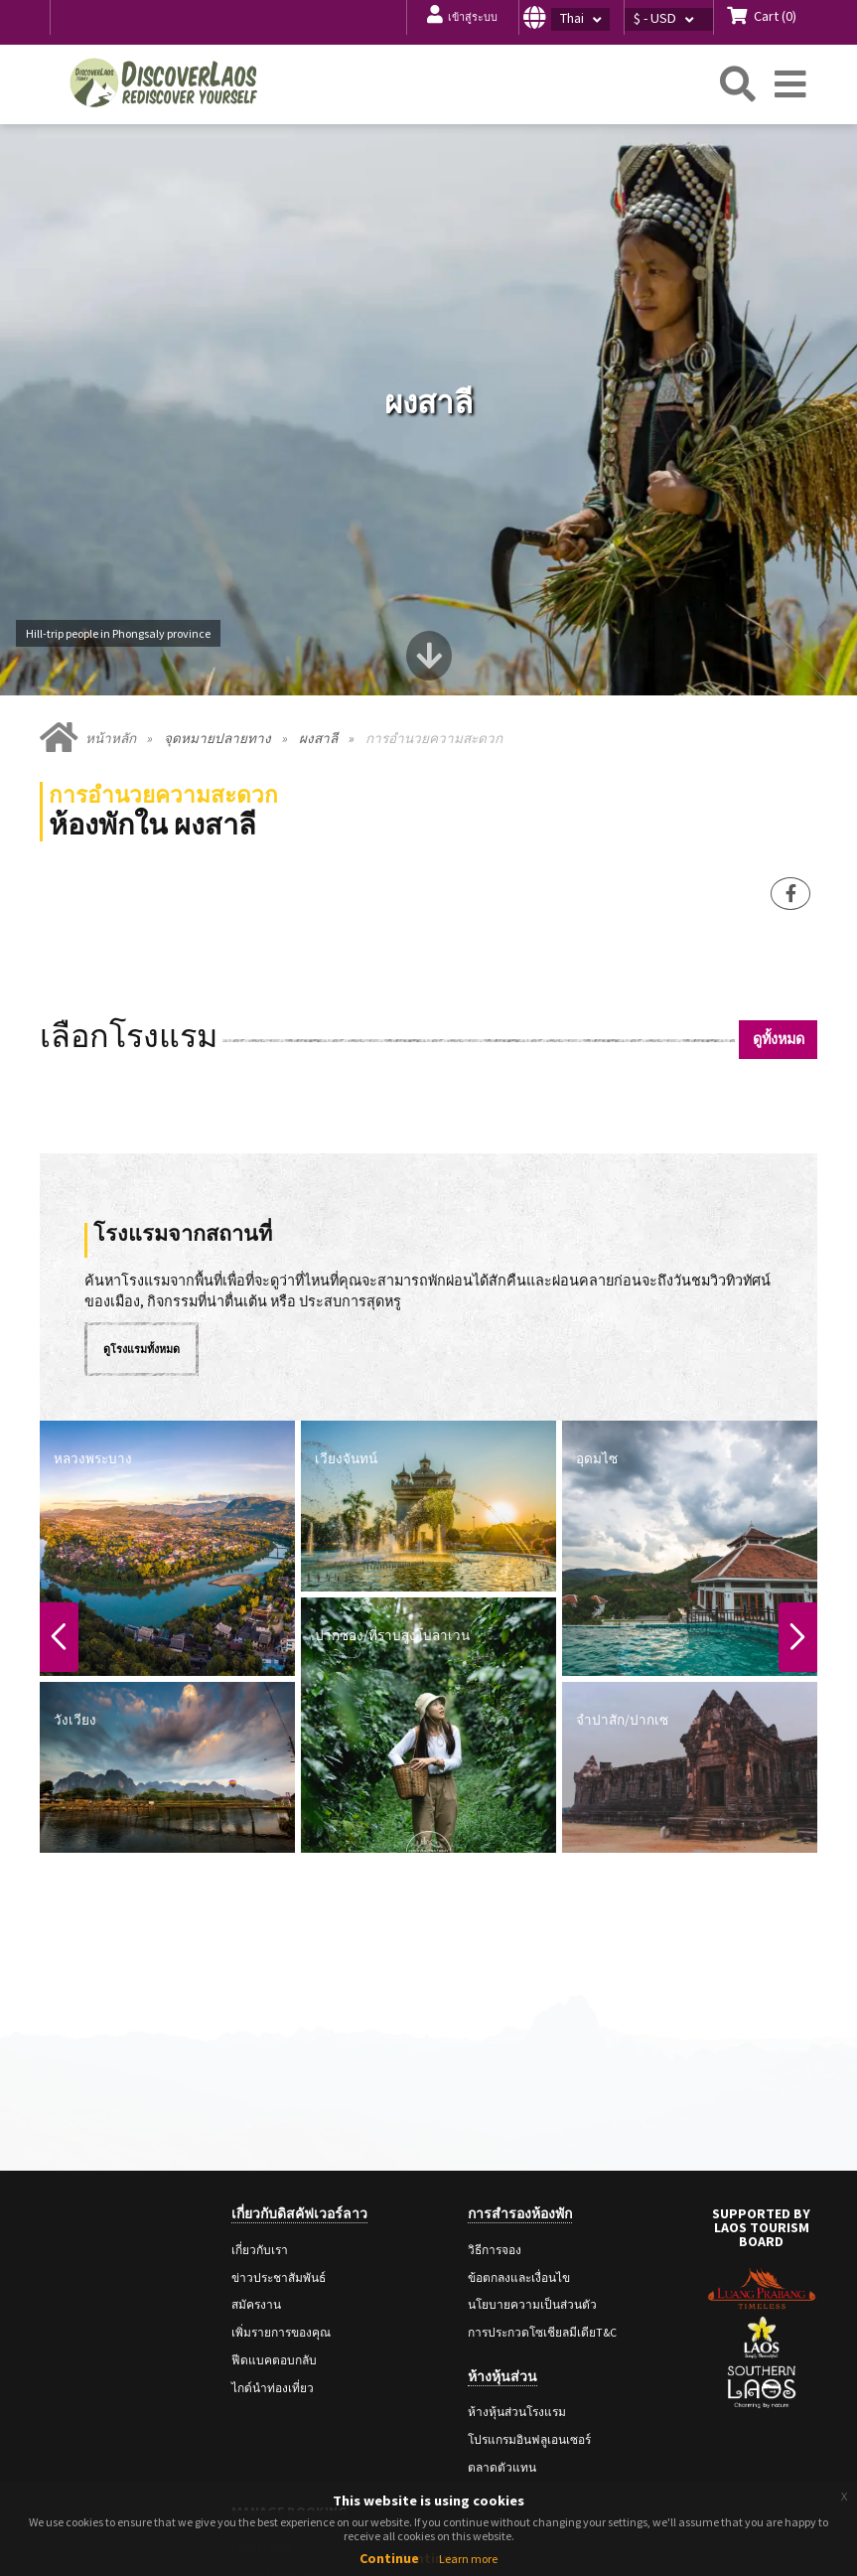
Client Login (261, 2407)
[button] (571, 17)
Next (796, 1498)
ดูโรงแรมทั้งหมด (141, 1210)
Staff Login (257, 2463)
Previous (61, 1498)
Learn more (468, 2558)
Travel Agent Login (278, 2435)
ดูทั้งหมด (778, 900)
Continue (389, 2558)
